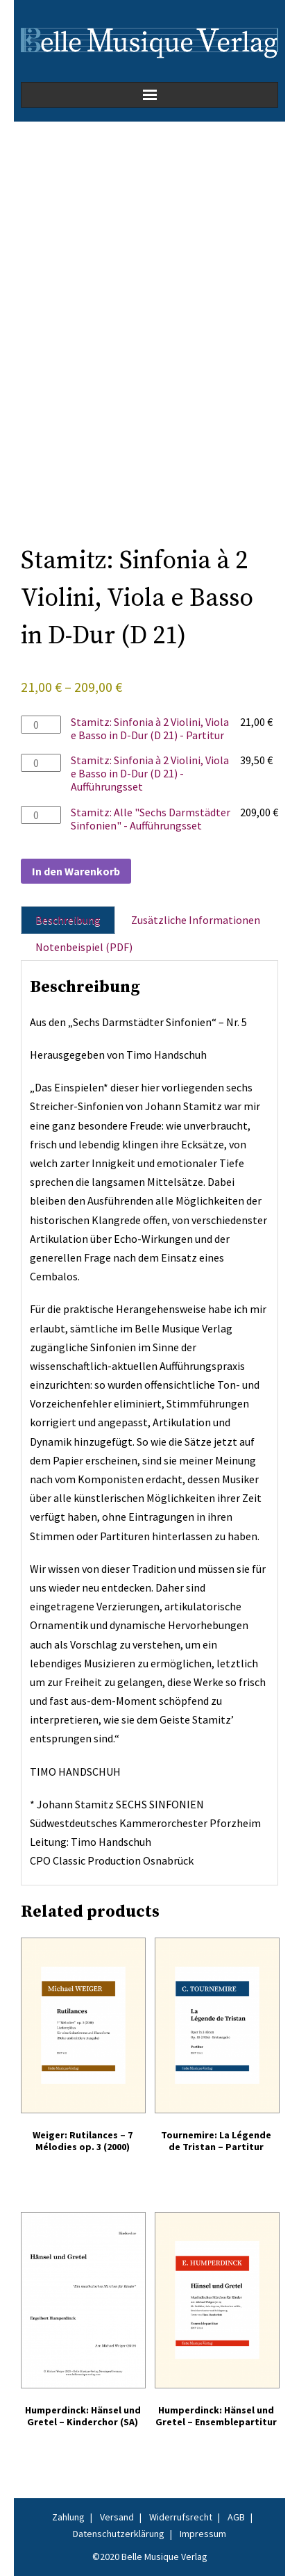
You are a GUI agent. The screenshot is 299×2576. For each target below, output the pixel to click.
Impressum (203, 2533)
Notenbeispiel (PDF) (84, 947)
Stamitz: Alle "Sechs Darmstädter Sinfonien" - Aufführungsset (150, 818)
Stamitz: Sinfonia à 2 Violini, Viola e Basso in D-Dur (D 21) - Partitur (150, 728)
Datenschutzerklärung (118, 2533)
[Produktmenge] (41, 725)
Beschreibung (68, 920)
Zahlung (68, 2517)
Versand (117, 2517)
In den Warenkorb (76, 871)
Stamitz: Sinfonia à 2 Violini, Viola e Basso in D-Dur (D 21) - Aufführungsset (150, 773)
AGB (236, 2517)
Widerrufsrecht (180, 2517)
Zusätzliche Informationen (195, 920)
